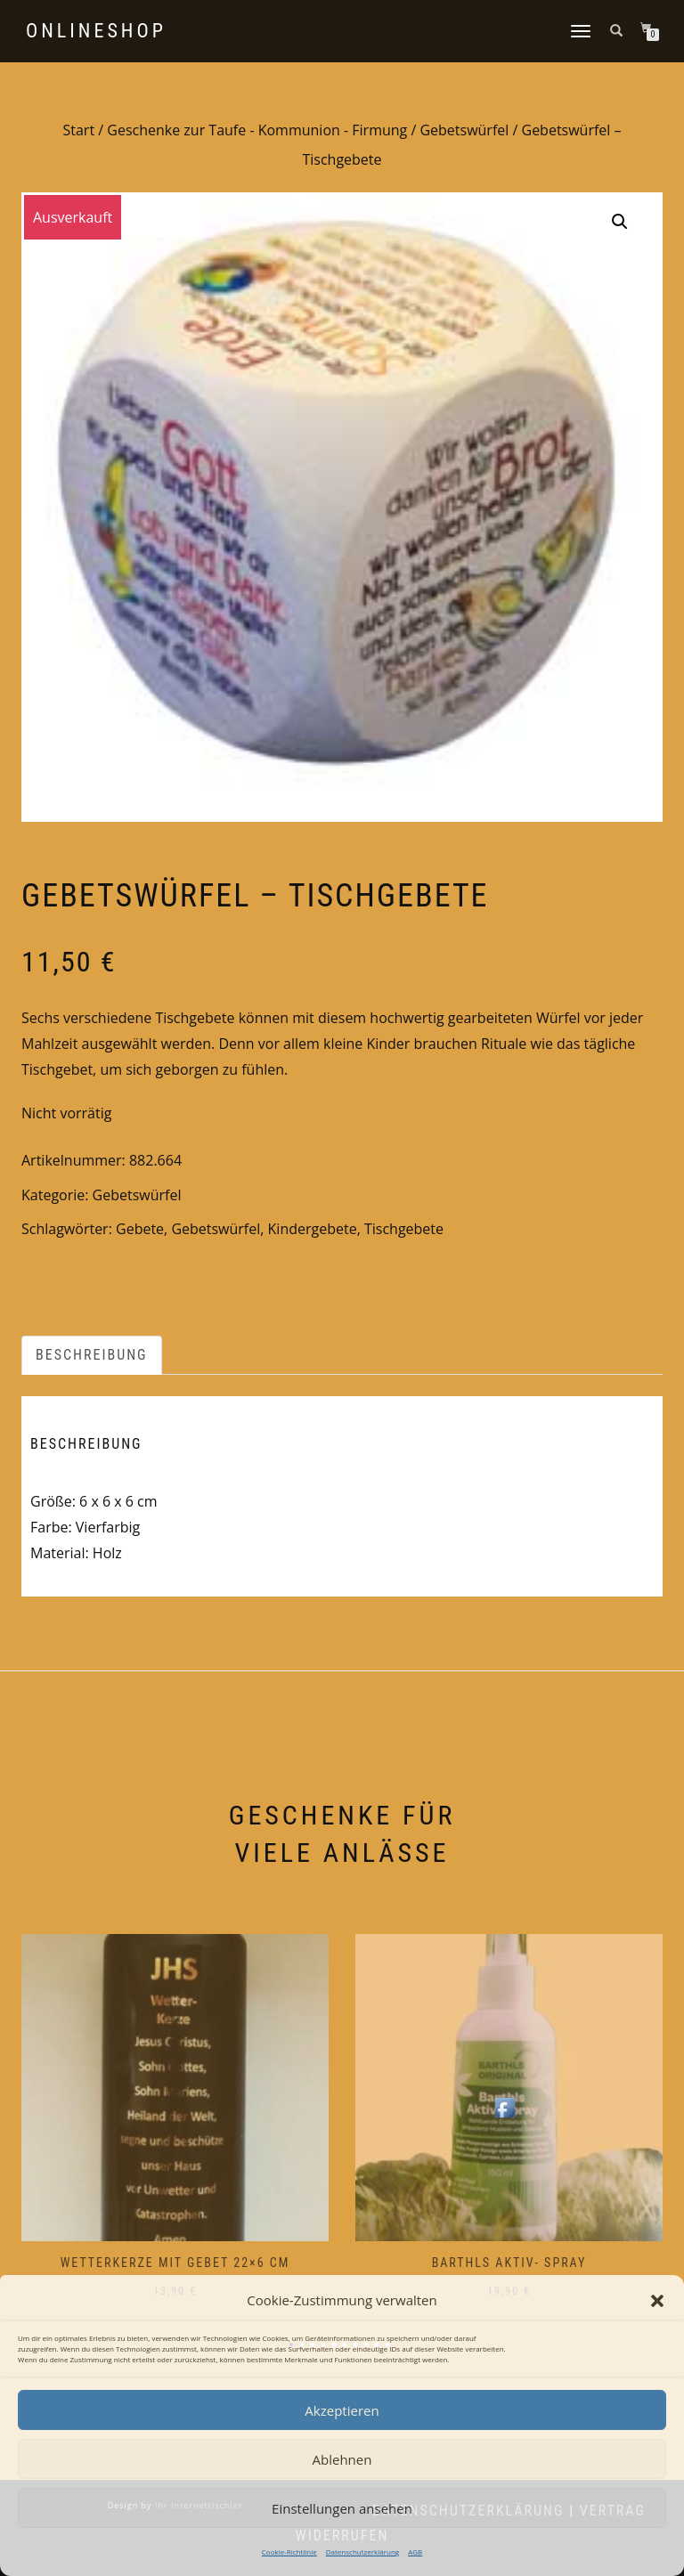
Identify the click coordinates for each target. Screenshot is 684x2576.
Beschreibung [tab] (92, 1354)
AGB (415, 2551)
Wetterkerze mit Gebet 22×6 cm (175, 2262)
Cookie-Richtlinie (289, 2551)
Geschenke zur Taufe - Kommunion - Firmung (257, 130)
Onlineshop (96, 31)
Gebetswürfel (464, 130)
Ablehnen (342, 2459)
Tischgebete (404, 1229)
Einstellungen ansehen (342, 2508)
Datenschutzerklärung (362, 2551)
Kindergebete (312, 1229)
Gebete (140, 1229)
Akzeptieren (342, 2410)
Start (78, 130)
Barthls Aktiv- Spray (509, 2262)
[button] (657, 2301)
